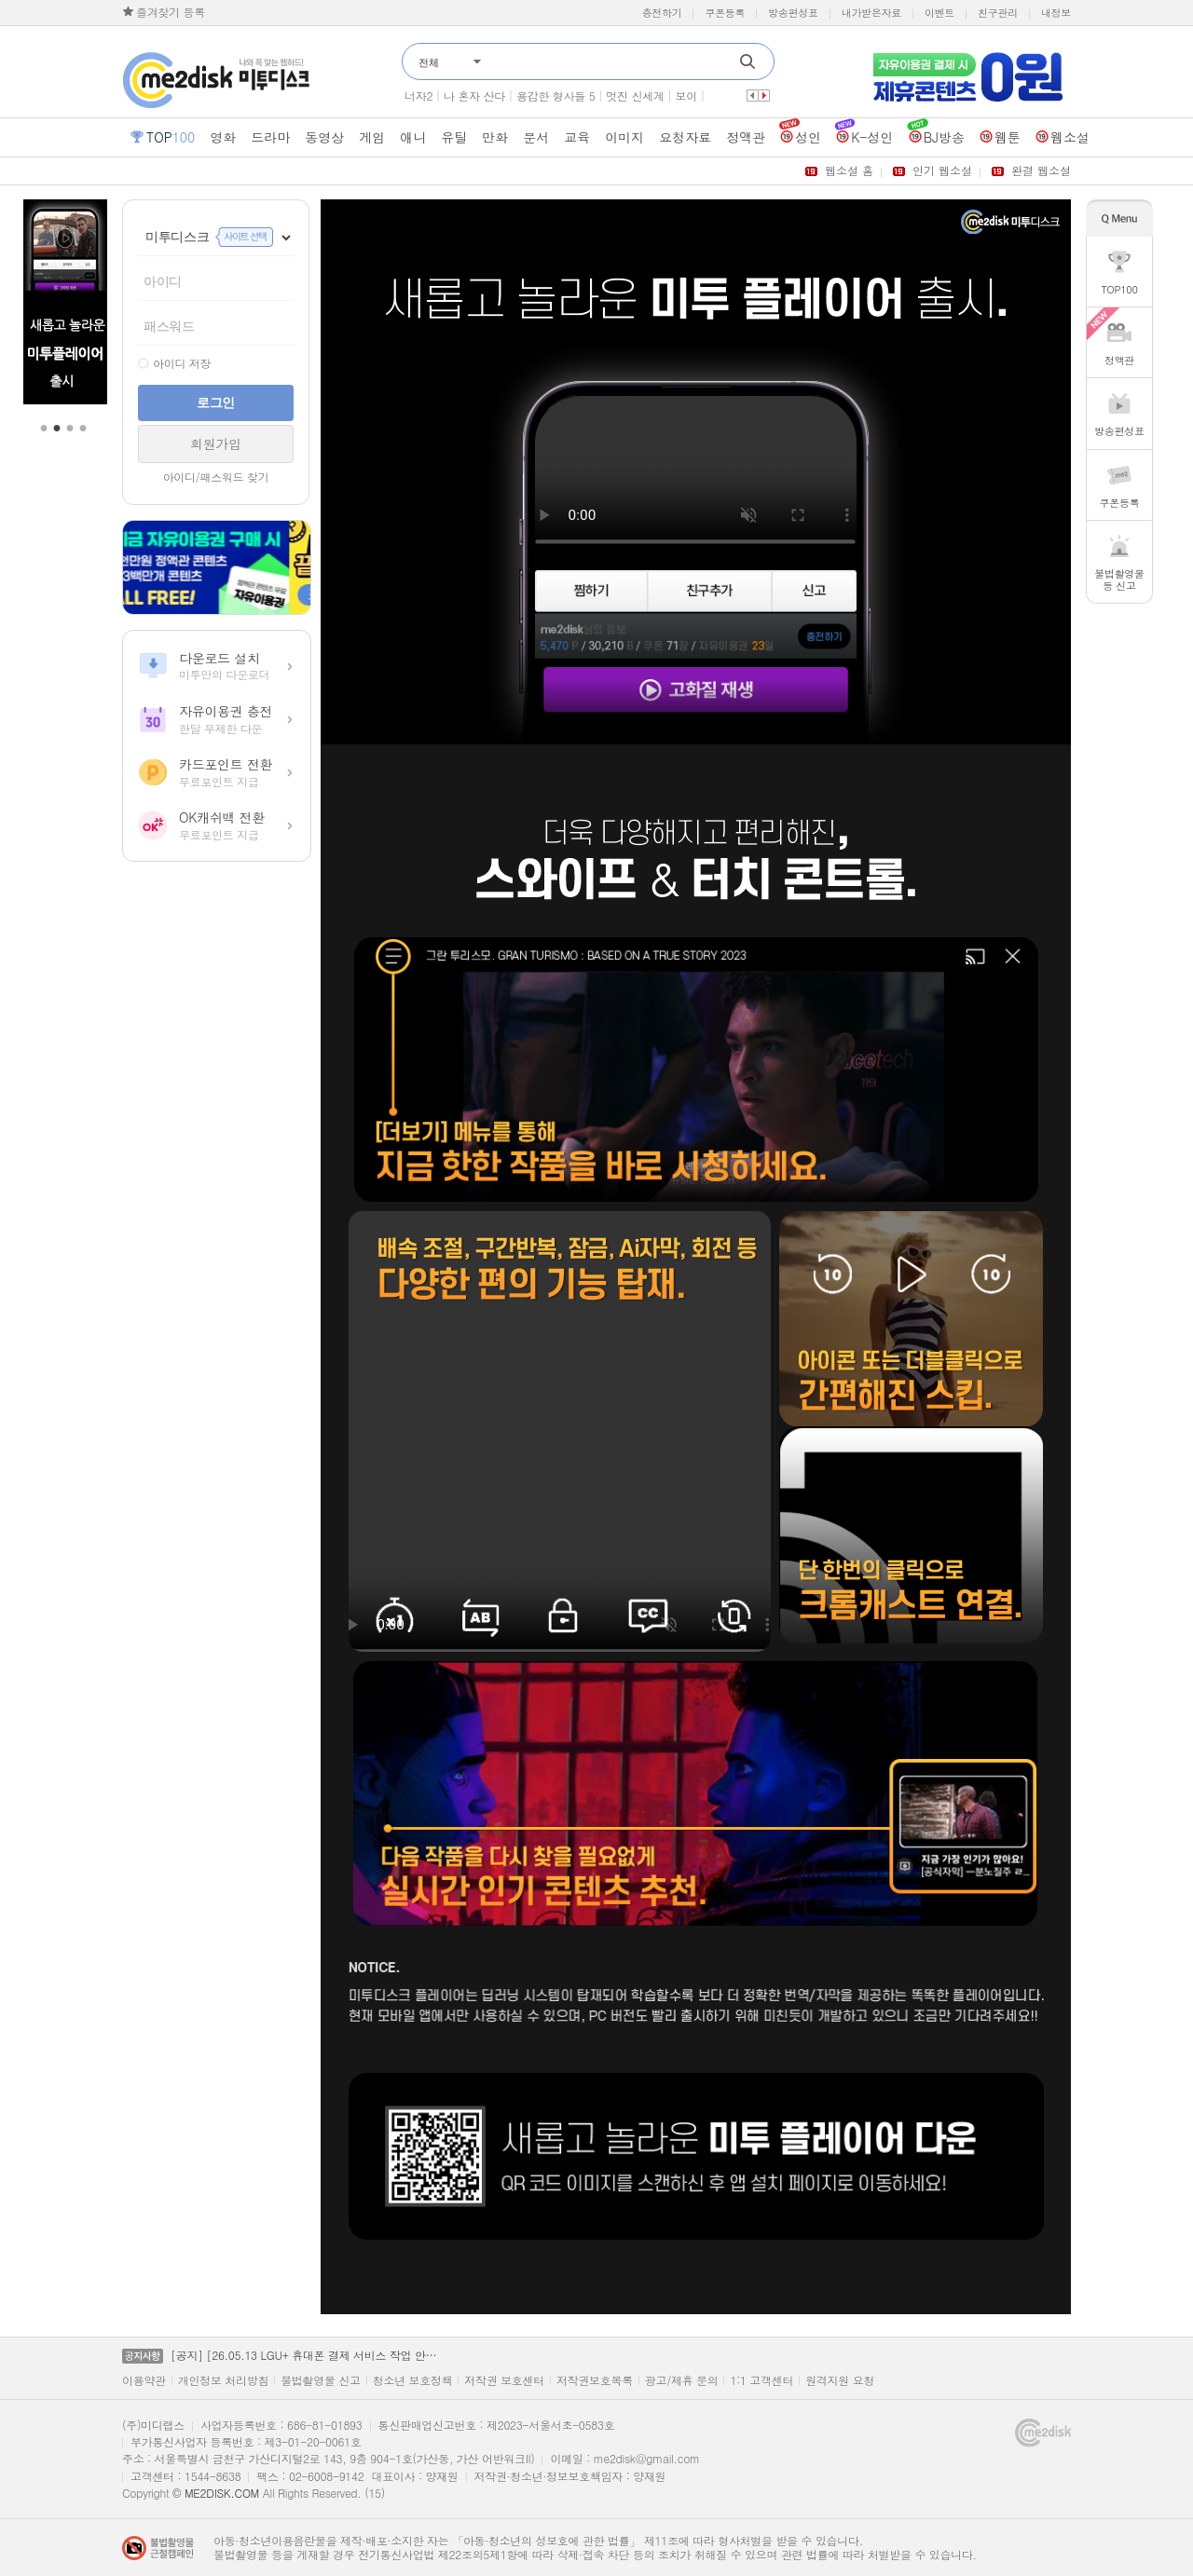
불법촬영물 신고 (321, 2380)
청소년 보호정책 (413, 2380)
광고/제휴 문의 (682, 2380)
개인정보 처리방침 (223, 2380)
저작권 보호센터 (504, 2380)
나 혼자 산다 (474, 95)
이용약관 (144, 2380)
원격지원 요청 (839, 2380)
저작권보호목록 (594, 2380)
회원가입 (215, 443)
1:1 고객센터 (761, 2380)
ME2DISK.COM (222, 2493)
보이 (686, 95)
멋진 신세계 (635, 95)
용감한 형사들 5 (555, 95)
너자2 (418, 95)
